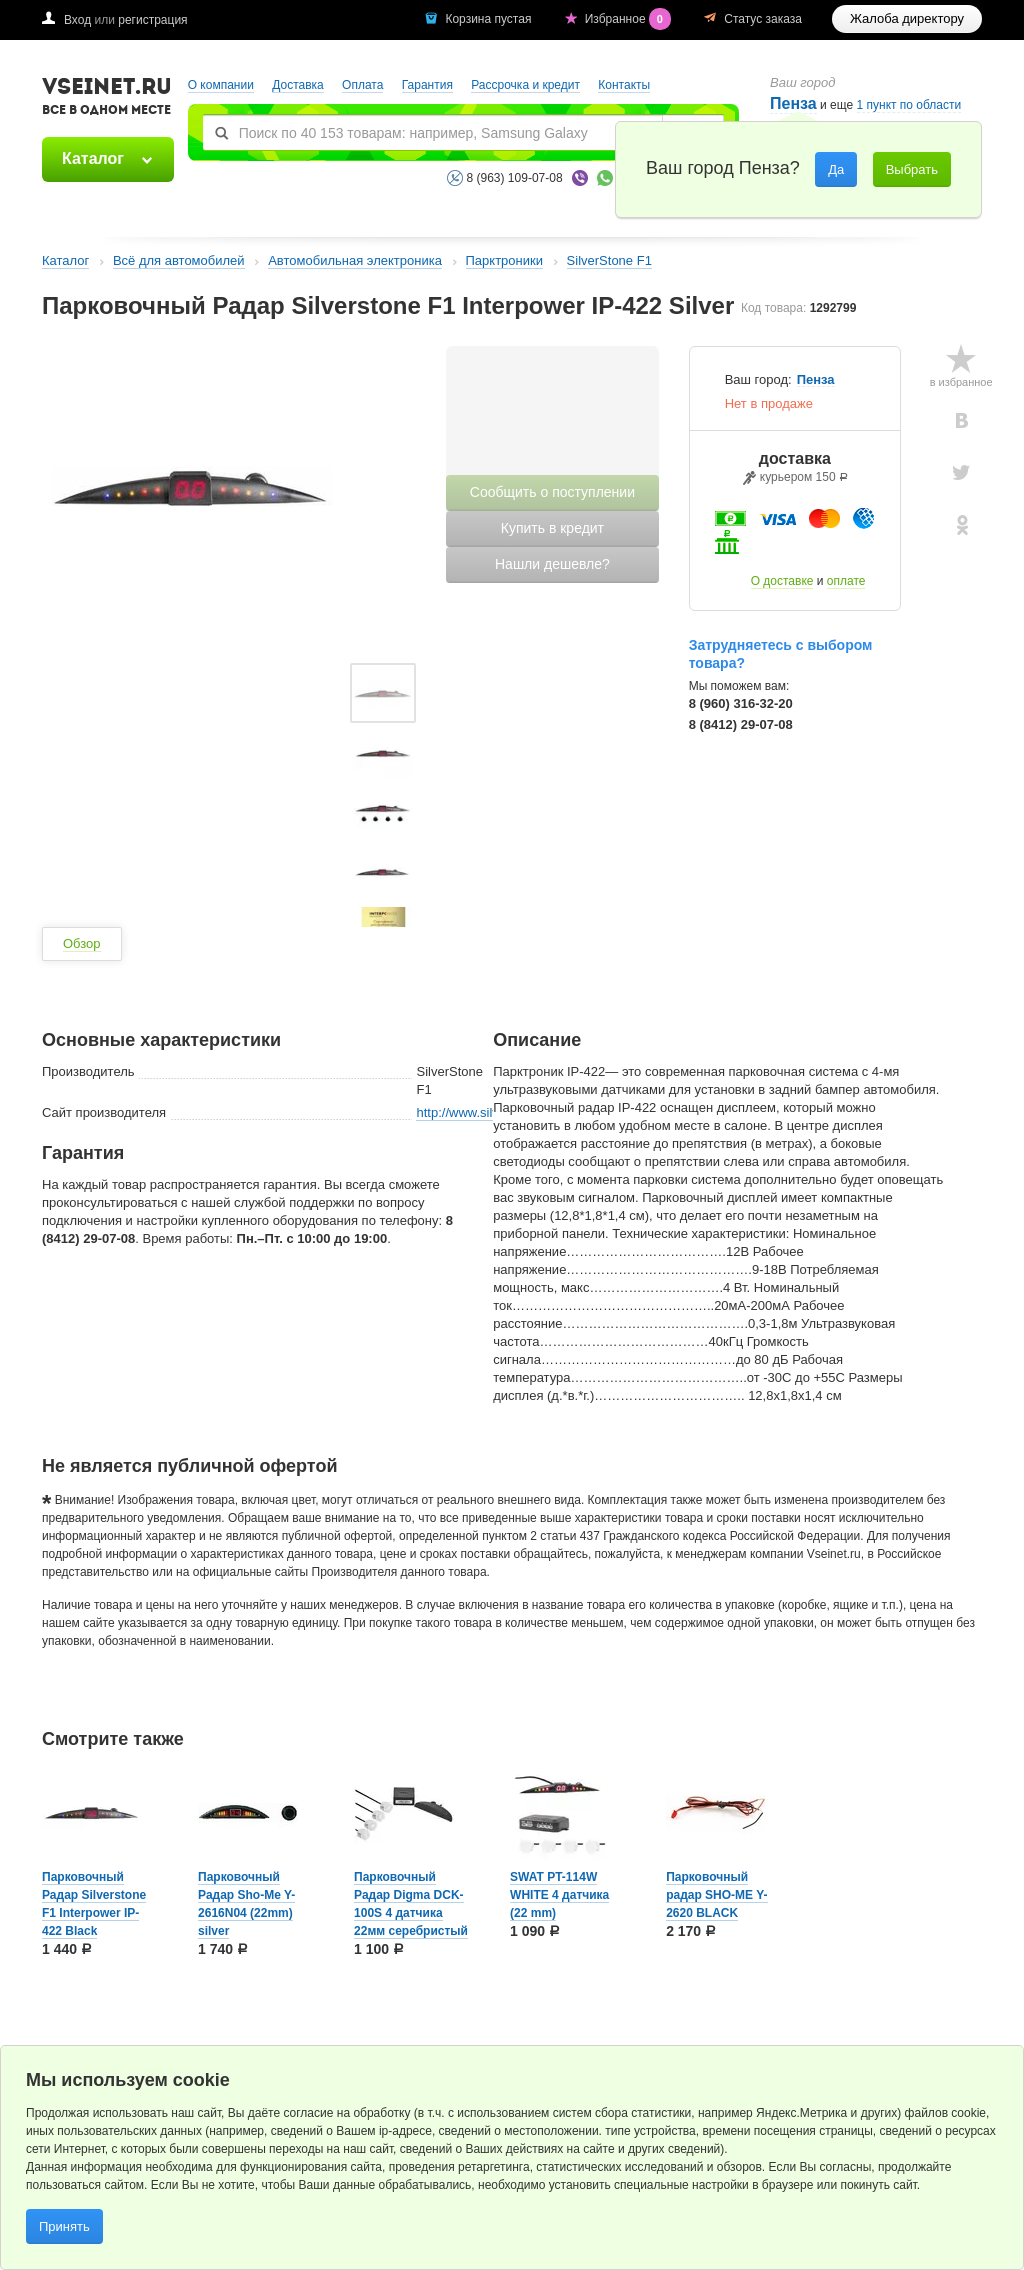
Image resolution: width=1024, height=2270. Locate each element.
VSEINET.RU (107, 99)
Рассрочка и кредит (525, 85)
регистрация (152, 20)
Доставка (298, 85)
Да (836, 169)
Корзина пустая (489, 19)
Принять (64, 2226)
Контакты (624, 85)
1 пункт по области (909, 105)
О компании (221, 85)
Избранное (630, 19)
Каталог (93, 158)
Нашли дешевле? (552, 564)
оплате (846, 581)
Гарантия (427, 85)
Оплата (362, 85)
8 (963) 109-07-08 (515, 178)
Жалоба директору (907, 18)
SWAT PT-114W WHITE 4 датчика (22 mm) (559, 1895)
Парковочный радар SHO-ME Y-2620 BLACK (716, 1895)
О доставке (782, 581)
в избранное (961, 382)
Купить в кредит (552, 528)
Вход (77, 20)
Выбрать (912, 169)
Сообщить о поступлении (552, 492)
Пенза (816, 380)
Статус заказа (763, 19)
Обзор (82, 943)
